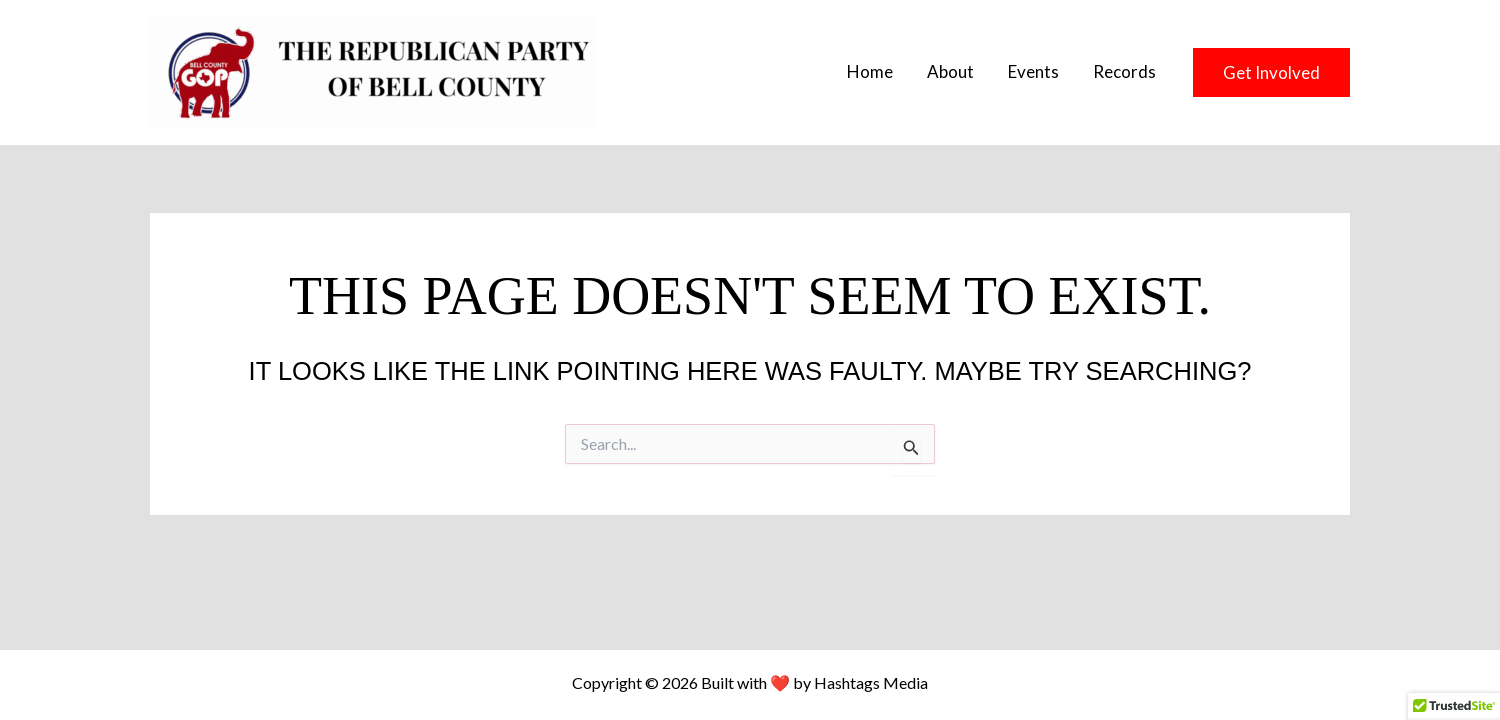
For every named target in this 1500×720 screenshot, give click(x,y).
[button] (1271, 72)
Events (1033, 71)
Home (870, 71)
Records (1124, 71)
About (950, 71)
